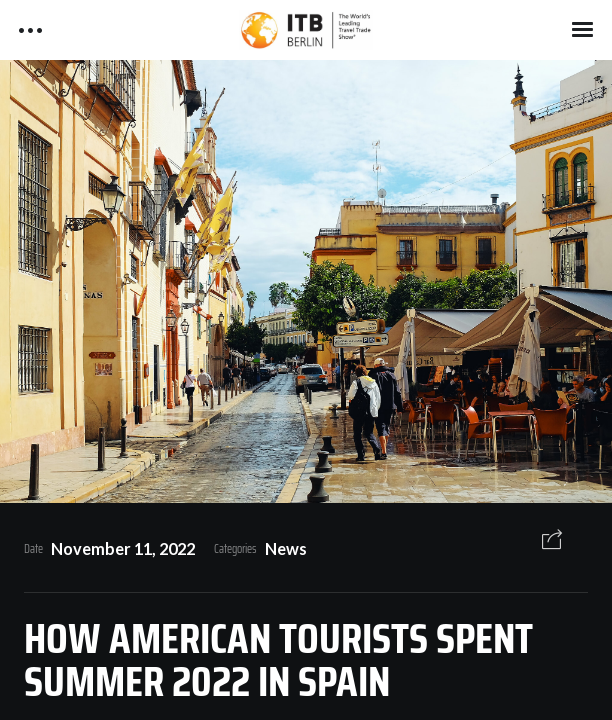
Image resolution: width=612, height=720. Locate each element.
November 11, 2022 (123, 548)
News (286, 548)
